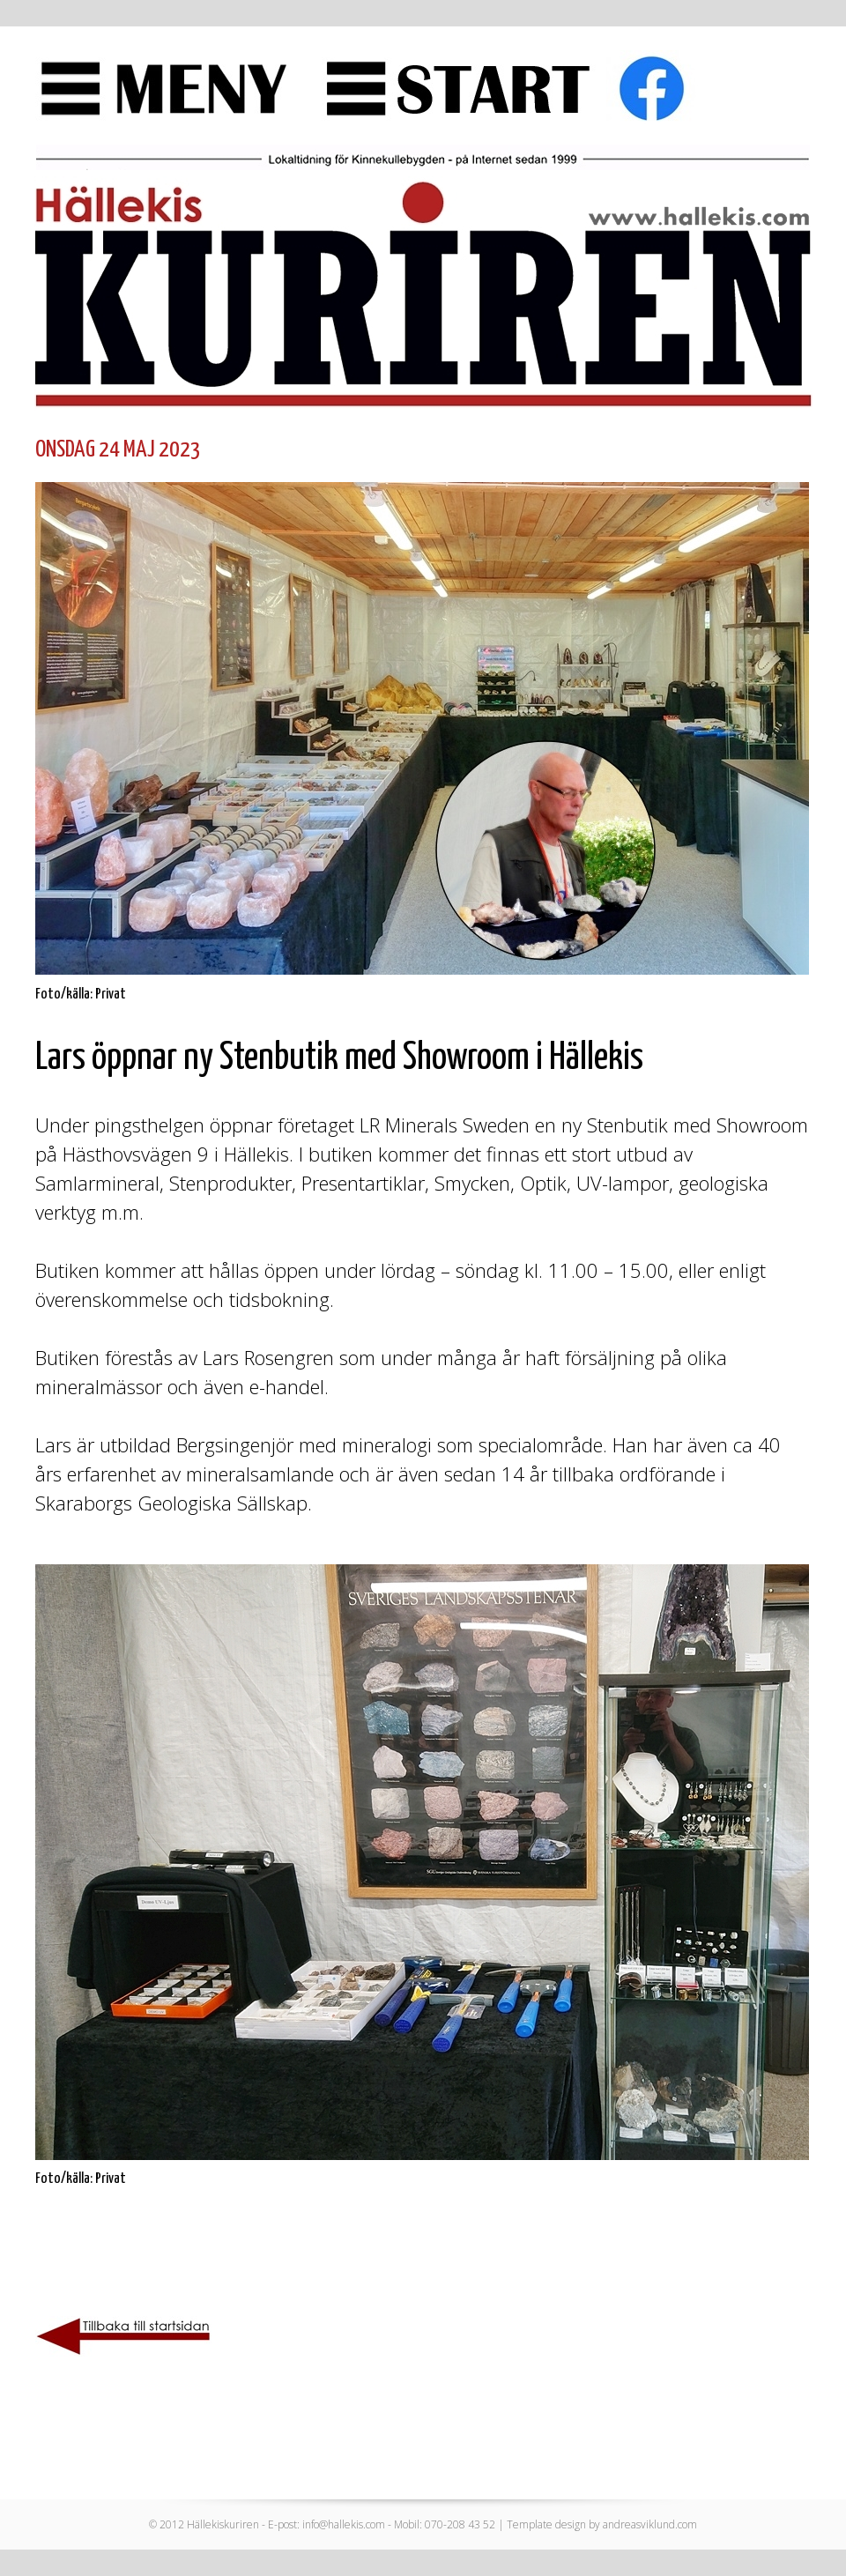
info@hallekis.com (343, 2524)
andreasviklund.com (650, 2524)
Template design (546, 2524)
